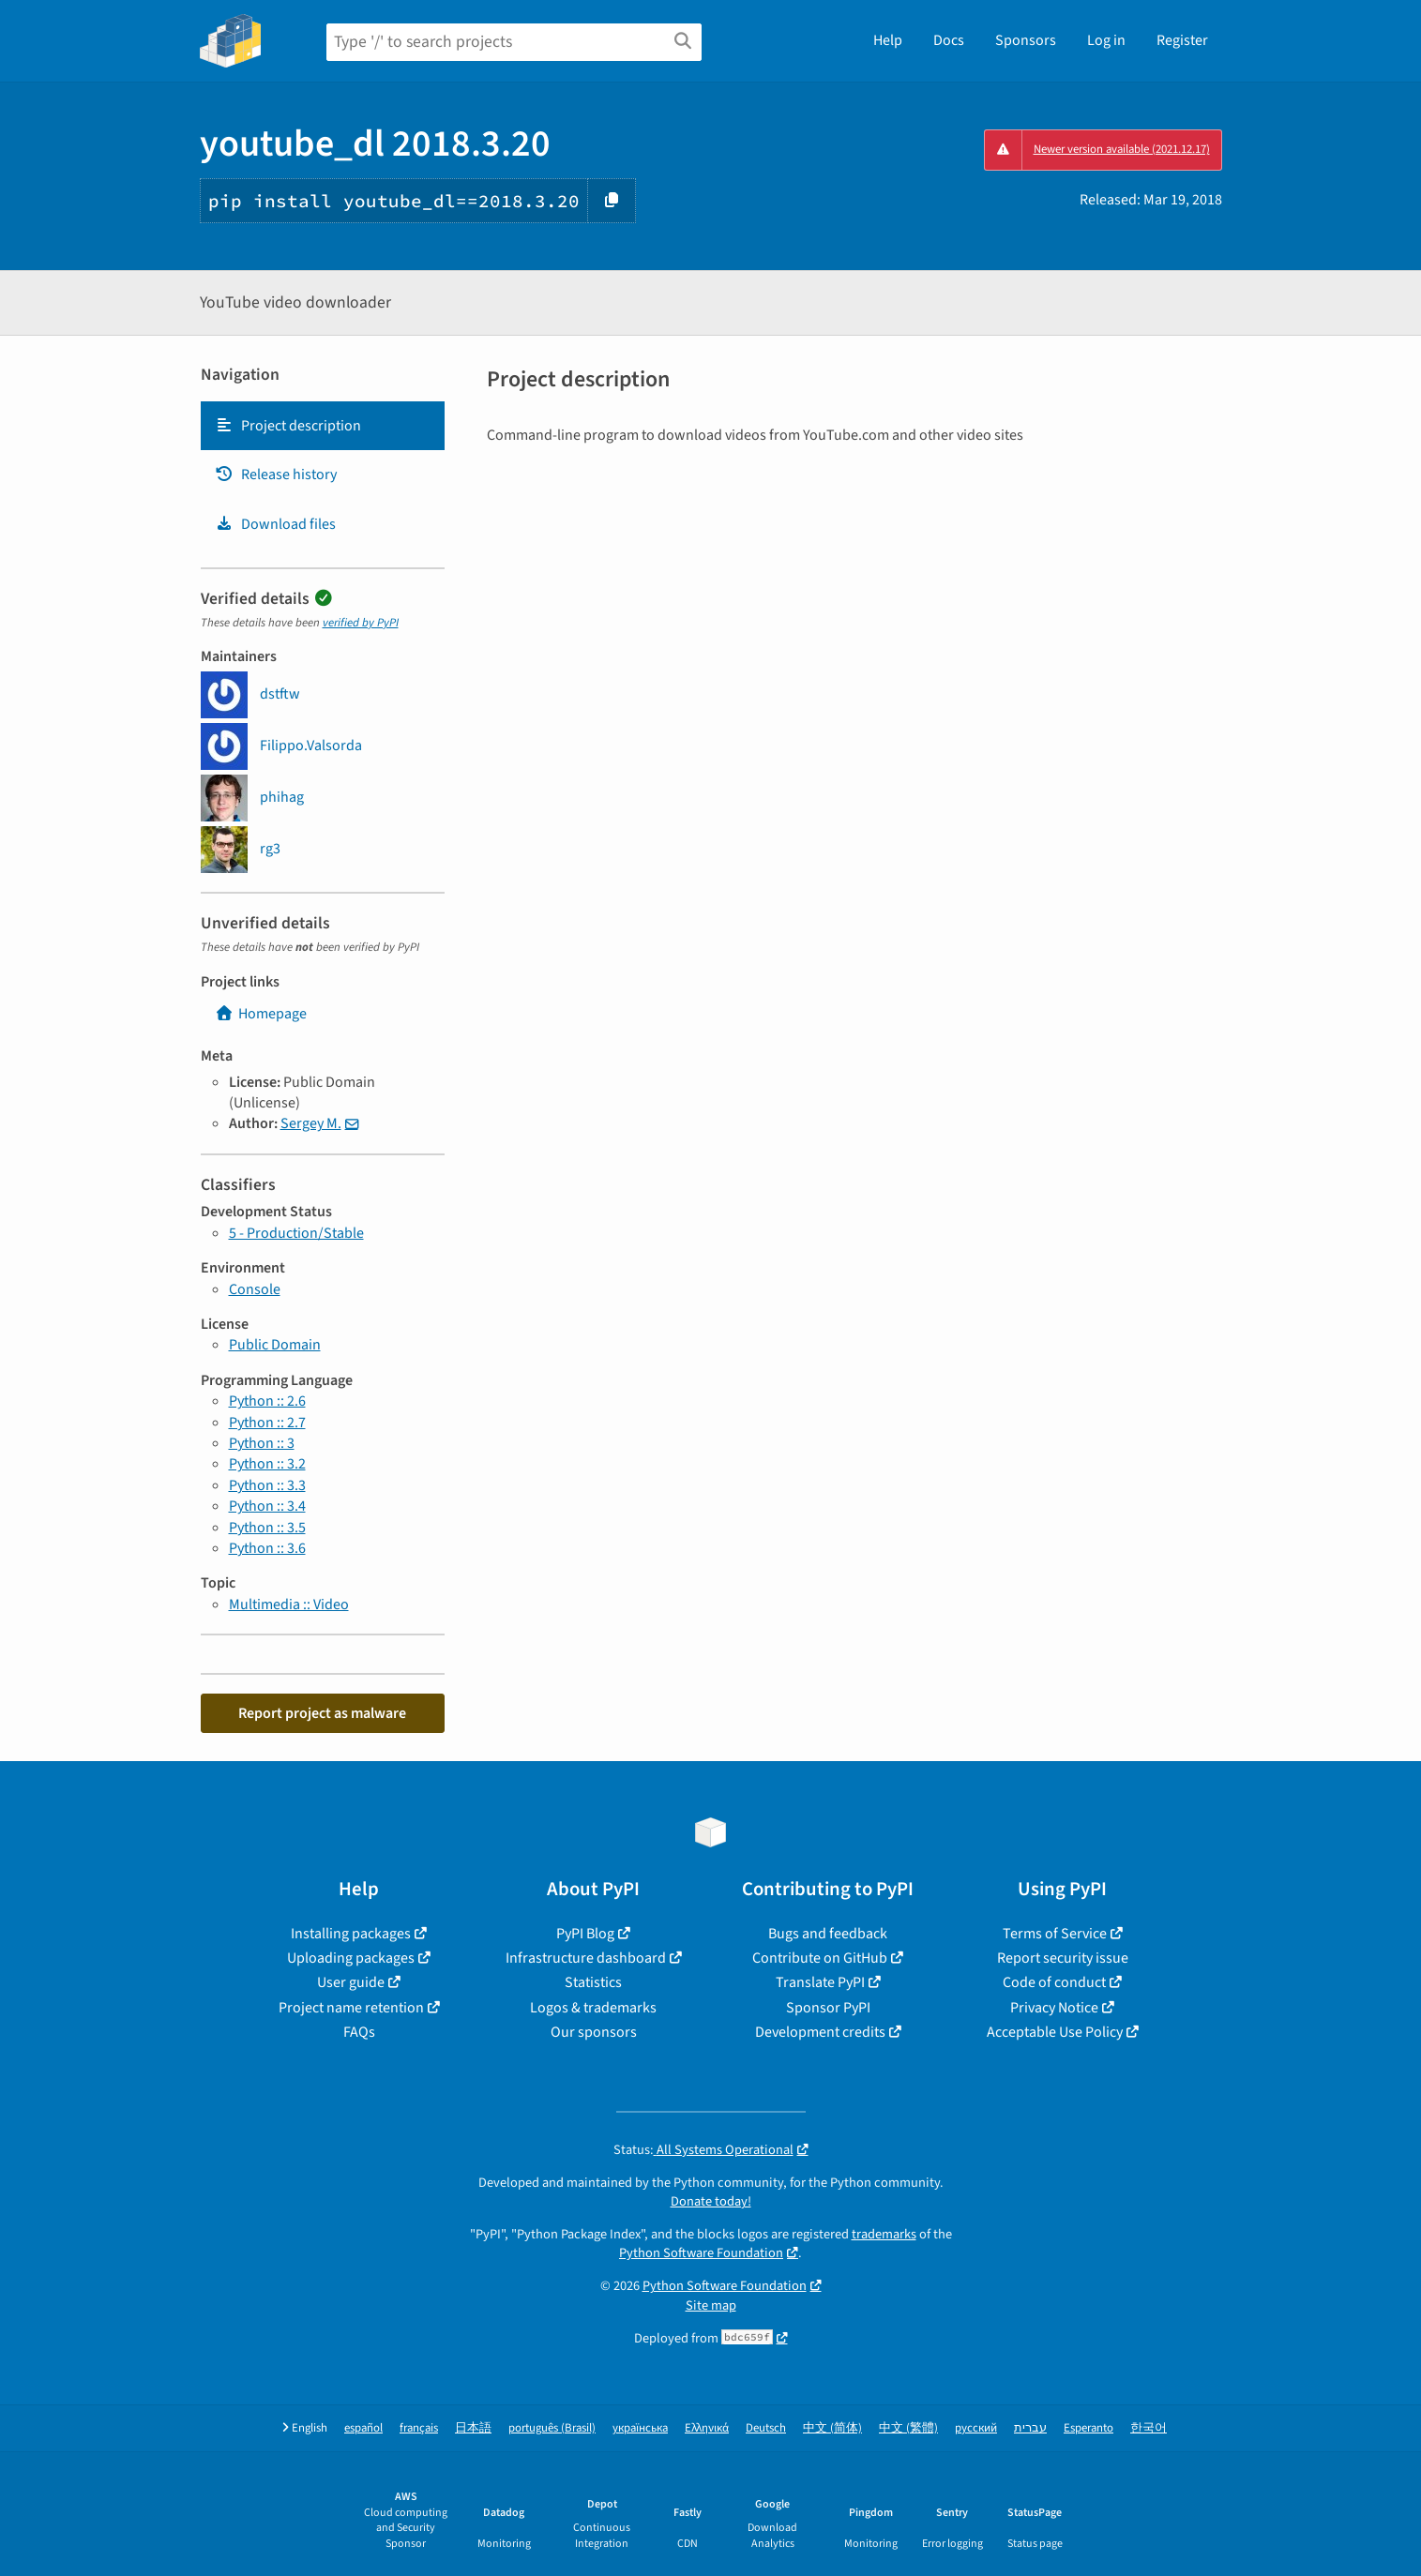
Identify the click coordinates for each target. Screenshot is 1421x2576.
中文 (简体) (832, 2428)
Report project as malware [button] (322, 1713)
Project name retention (351, 2007)
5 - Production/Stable (296, 1233)
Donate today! (711, 2201)
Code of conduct (1054, 1982)
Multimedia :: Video (289, 1604)
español (363, 2428)
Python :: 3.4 (267, 1506)
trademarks (884, 2234)
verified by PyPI (361, 622)
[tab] (323, 425)
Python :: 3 (262, 1443)
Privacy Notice (1054, 2007)
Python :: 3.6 (267, 1548)
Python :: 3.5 (267, 1527)
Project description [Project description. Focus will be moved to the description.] (288, 425)
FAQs (359, 2032)
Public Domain (275, 1344)
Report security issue (1062, 1958)
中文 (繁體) (908, 2428)
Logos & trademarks (593, 2007)
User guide (351, 1982)
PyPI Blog (585, 1933)
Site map (711, 2305)
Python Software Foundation (701, 2253)
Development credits (820, 2032)
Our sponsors (594, 2032)
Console (254, 1289)
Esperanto (1088, 2428)
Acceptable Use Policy (1055, 2032)
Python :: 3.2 (267, 1464)
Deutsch (766, 2428)
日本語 (473, 2428)
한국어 (1148, 2428)
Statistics (593, 1982)
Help (887, 40)
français (419, 2428)
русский (976, 2428)
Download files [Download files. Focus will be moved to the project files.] (275, 524)
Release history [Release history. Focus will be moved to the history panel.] (276, 474)
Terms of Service (1055, 1933)
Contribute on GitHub (819, 1958)
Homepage (261, 1013)
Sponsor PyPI (828, 2007)
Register (1182, 40)
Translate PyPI (820, 1982)
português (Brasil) (552, 2428)
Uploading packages (351, 1958)
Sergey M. (310, 1123)
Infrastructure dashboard (586, 1958)
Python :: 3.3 (267, 1485)
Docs (948, 40)
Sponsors (1025, 40)
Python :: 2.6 (267, 1401)
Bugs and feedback (827, 1933)
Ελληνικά (707, 2428)
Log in (1106, 40)
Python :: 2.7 (267, 1422)
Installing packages (351, 1933)
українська (640, 2428)
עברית (1030, 2428)
